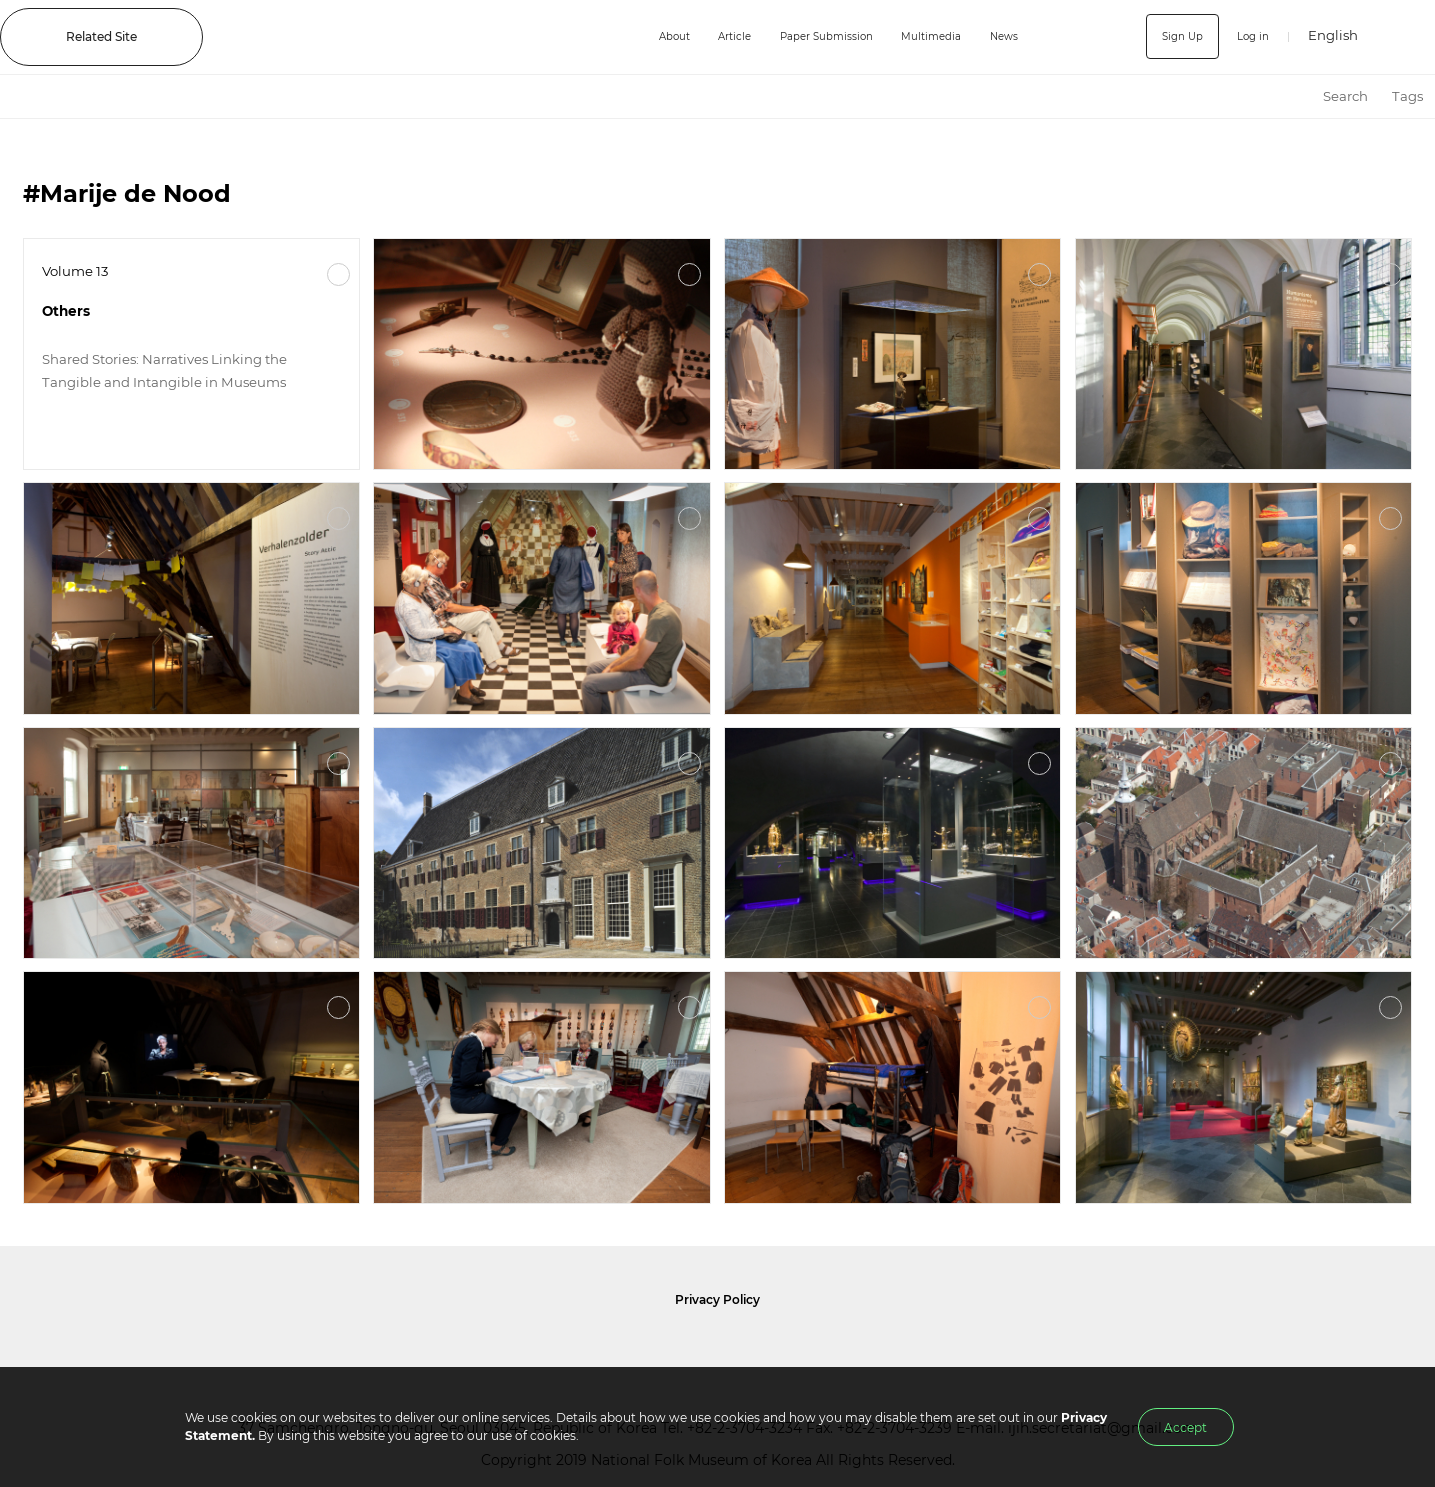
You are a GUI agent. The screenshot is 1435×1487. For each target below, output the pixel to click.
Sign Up (1173, 36)
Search (1345, 96)
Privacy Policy (717, 1299)
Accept (1185, 1427)
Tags (1407, 96)
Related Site (101, 36)
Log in (1249, 36)
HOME (1293, 96)
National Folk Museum (543, 1348)
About (641, 36)
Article (707, 36)
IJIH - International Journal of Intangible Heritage (411, 37)
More (338, 274)
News (1007, 36)
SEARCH (1405, 36)
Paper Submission (810, 36)
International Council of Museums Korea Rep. (929, 1348)
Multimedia (927, 36)
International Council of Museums (754, 1348)
